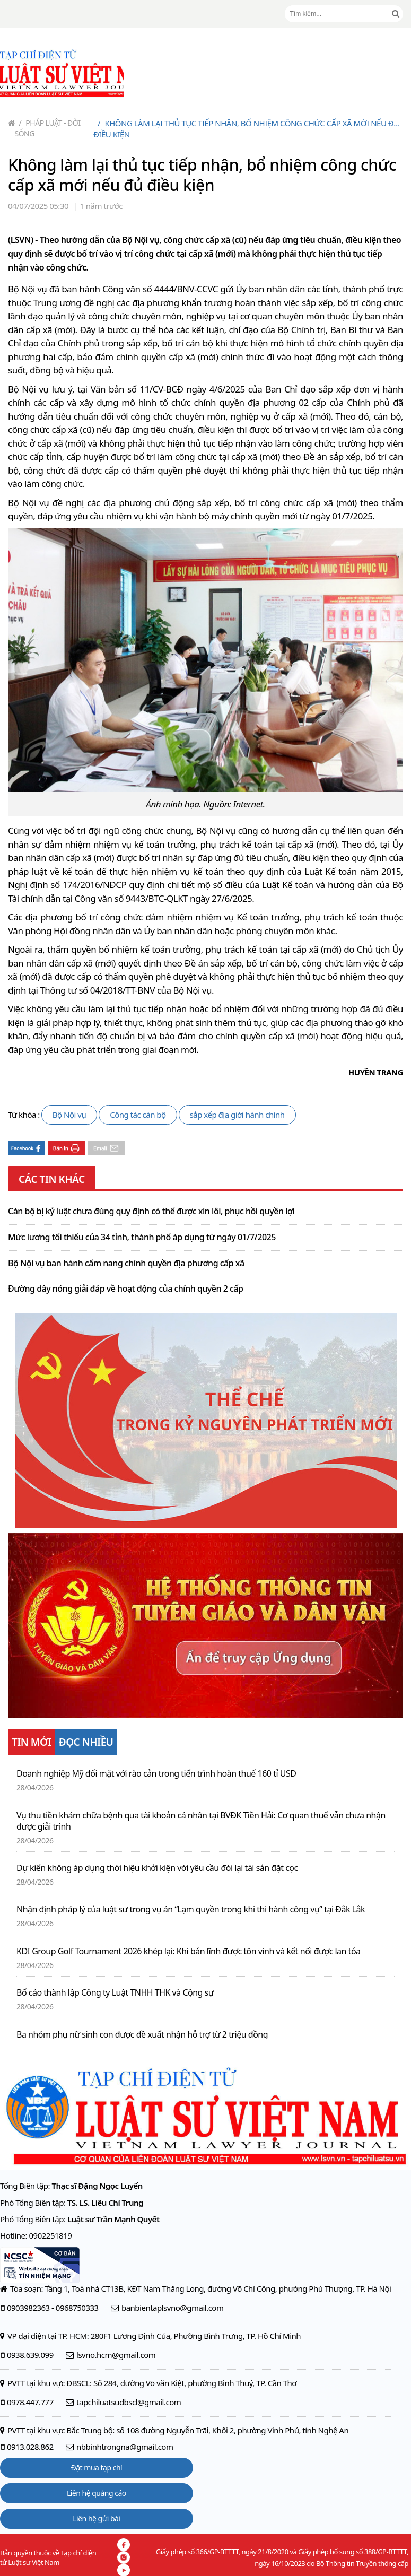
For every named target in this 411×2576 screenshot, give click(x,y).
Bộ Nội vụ (69, 1114)
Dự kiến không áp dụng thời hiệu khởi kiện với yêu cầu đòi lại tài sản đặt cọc (157, 1868)
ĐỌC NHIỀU (86, 1742)
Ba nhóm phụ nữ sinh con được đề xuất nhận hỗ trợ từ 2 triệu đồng (142, 2034)
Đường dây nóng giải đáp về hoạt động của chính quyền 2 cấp (125, 1289)
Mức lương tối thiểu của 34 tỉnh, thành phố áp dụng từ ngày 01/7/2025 (142, 1237)
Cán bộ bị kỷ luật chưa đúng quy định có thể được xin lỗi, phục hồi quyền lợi (151, 1211)
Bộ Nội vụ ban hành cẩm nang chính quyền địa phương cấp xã (126, 1263)
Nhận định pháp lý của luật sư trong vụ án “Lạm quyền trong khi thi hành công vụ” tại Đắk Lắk (190, 1909)
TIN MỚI (31, 1742)
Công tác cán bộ (137, 1114)
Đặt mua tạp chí (97, 2467)
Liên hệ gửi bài (96, 2518)
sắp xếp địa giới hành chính (237, 1114)
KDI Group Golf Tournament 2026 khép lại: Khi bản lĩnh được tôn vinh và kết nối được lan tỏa (188, 1951)
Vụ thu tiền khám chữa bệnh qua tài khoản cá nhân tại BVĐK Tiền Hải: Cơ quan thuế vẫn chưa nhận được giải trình (201, 1821)
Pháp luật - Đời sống (48, 128)
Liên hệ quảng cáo (96, 2493)
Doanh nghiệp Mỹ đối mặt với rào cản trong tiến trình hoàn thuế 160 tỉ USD (156, 1773)
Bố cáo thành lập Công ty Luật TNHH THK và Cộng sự (115, 1992)
